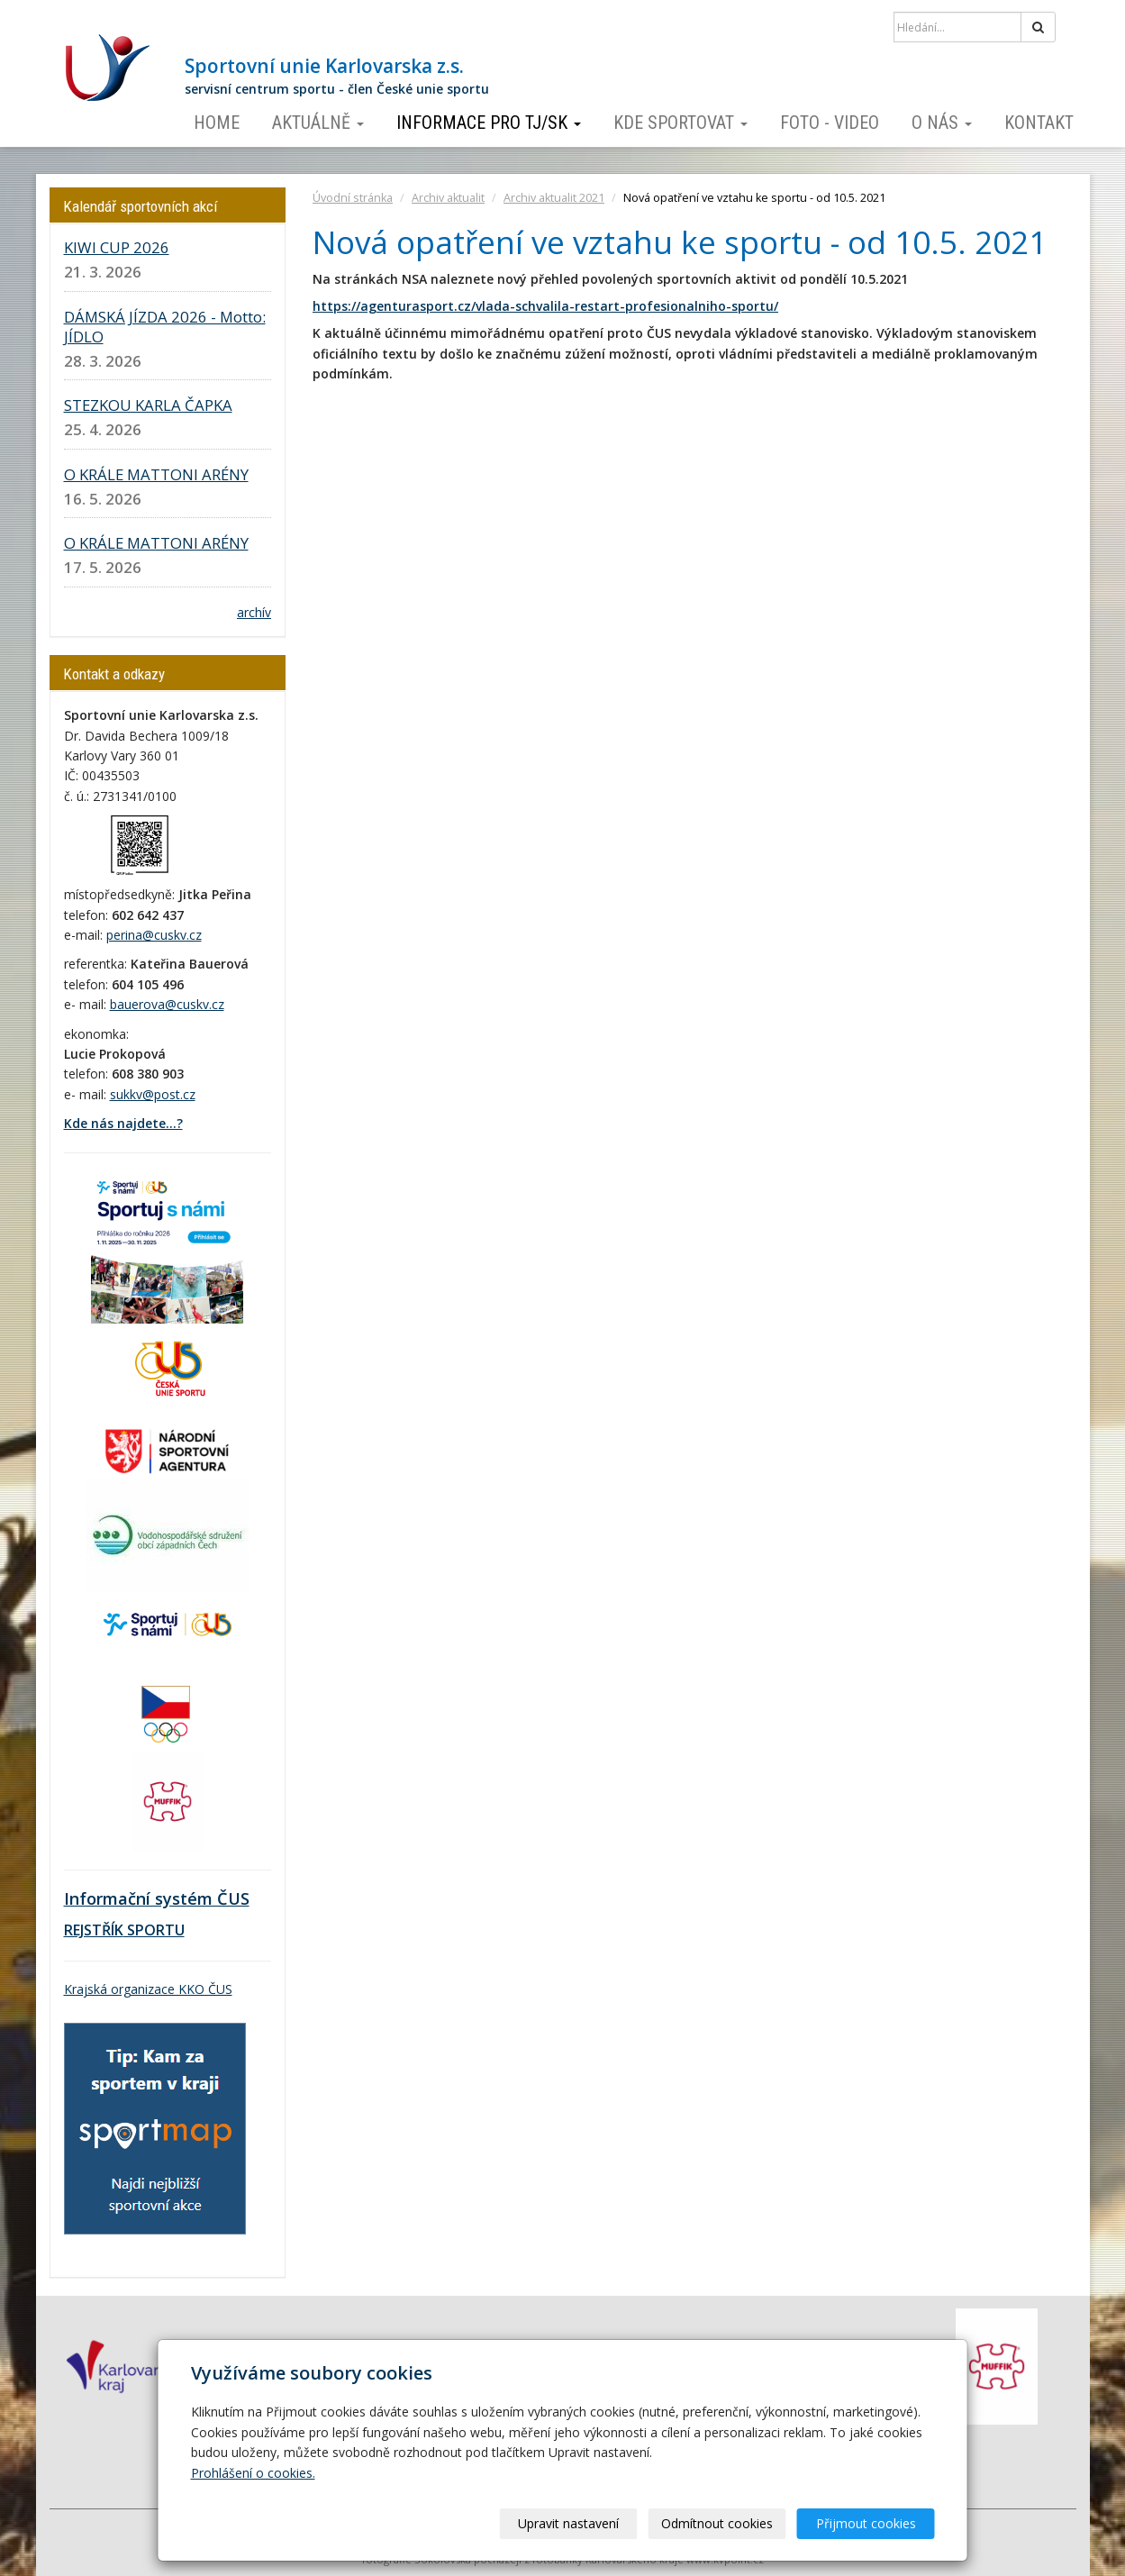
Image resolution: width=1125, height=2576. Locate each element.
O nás (942, 122)
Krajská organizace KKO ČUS (148, 1989)
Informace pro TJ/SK (488, 122)
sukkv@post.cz (152, 1094)
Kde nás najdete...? (123, 1123)
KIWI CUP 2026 (116, 247)
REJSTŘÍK (93, 1930)
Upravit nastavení (568, 2523)
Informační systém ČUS (156, 1898)
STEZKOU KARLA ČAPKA (148, 405)
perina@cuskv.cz (154, 934)
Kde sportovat (680, 122)
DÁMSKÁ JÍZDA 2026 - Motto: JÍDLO (165, 326)
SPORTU (154, 1930)
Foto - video (829, 122)
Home (217, 122)
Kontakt (1039, 122)
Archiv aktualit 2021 (554, 197)
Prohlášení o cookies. (253, 2472)
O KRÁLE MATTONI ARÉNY (156, 474)
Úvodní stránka (353, 197)
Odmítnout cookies (717, 2523)
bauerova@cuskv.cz (167, 1004)
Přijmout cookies (866, 2523)
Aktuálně (318, 122)
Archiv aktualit (448, 197)
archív (254, 612)
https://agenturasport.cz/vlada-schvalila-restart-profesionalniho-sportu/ (545, 305)
